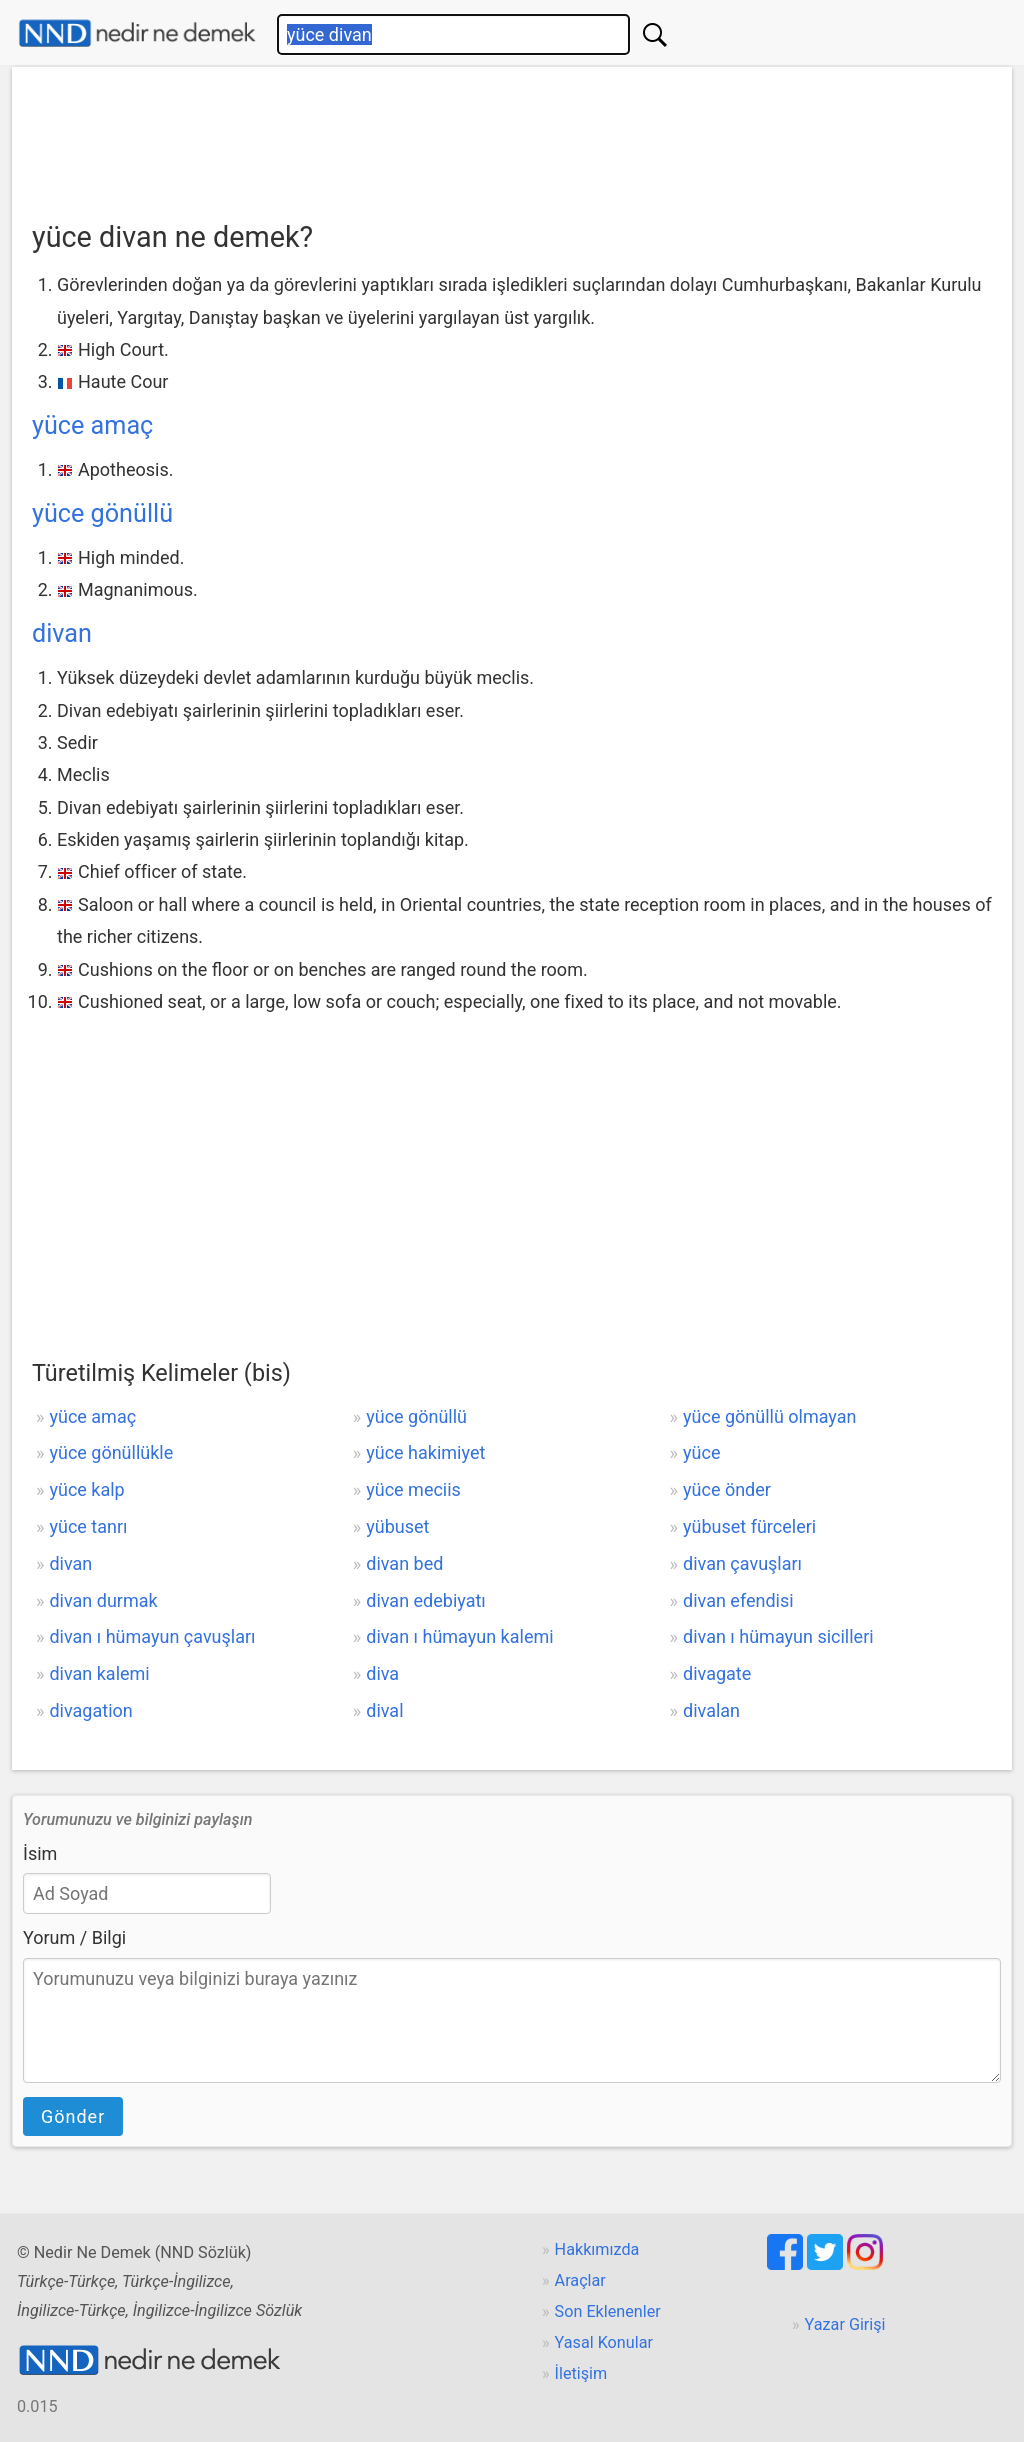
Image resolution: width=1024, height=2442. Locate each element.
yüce (701, 1452)
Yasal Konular (604, 2342)
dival (384, 1710)
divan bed (404, 1563)
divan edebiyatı (426, 1600)
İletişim (581, 2373)
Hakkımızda (597, 2249)
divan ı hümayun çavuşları (152, 1636)
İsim (40, 1853)
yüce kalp (86, 1489)
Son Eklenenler (608, 2311)
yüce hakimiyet (425, 1452)
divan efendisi (738, 1600)
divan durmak (103, 1600)
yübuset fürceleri (749, 1526)
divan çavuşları (742, 1563)
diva (382, 1673)
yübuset (397, 1526)
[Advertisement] (512, 137)
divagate (717, 1673)
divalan (711, 1710)
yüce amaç (92, 425)
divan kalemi (99, 1673)
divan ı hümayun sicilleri (778, 1636)
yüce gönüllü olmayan (769, 1416)
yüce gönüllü (102, 513)
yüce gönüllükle (111, 1452)
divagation (90, 1710)
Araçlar (580, 2280)
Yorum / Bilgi (74, 1937)
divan (62, 633)
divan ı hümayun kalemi (459, 1636)
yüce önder (727, 1489)
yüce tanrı (88, 1526)
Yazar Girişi (845, 2324)
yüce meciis (413, 1489)
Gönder (73, 2116)
